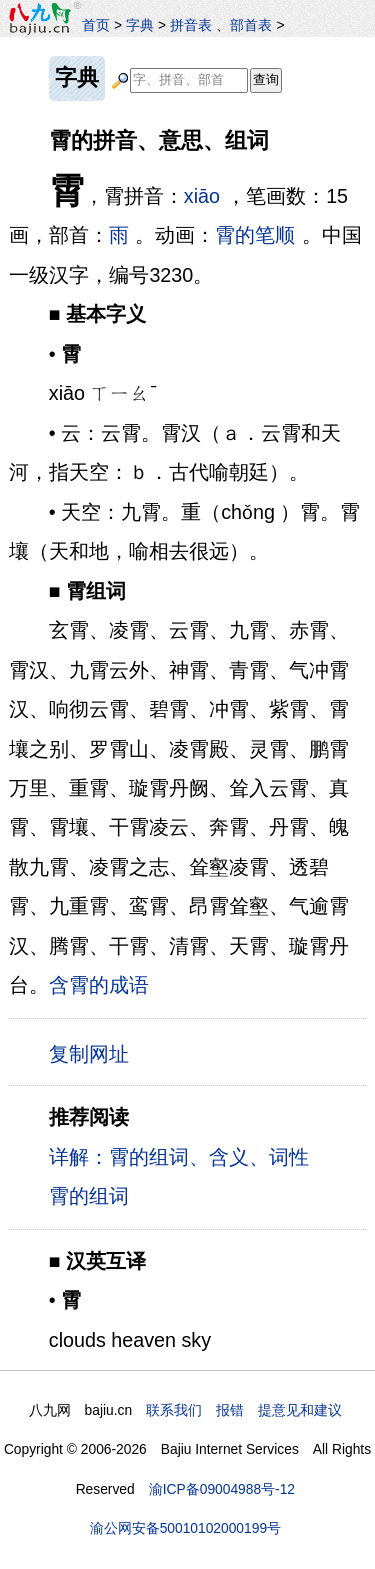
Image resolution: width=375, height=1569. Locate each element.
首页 (96, 25)
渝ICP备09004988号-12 (222, 1489)
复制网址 (94, 1053)
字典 (140, 25)
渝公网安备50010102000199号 (185, 1528)
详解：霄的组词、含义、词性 (179, 1157)
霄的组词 (89, 1196)
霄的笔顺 (255, 235)
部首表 (251, 25)
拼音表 (191, 25)
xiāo (202, 196)
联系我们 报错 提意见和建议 (244, 1410)
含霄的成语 (99, 985)
